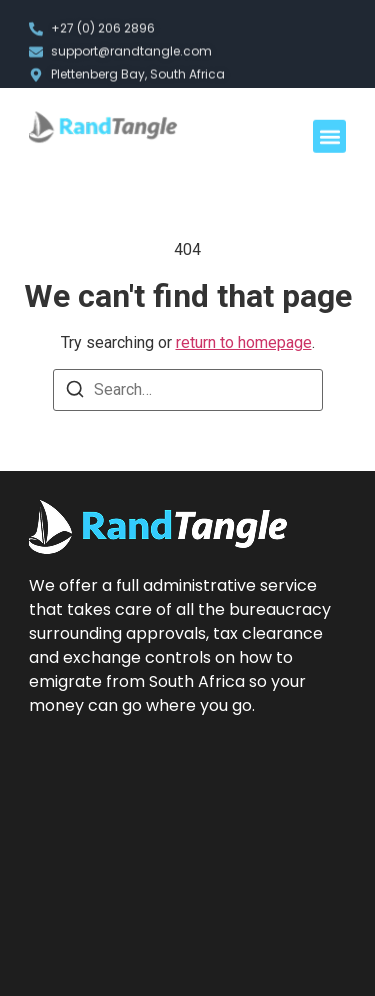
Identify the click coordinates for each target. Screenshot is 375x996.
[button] (329, 138)
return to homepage (244, 342)
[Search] (75, 392)
